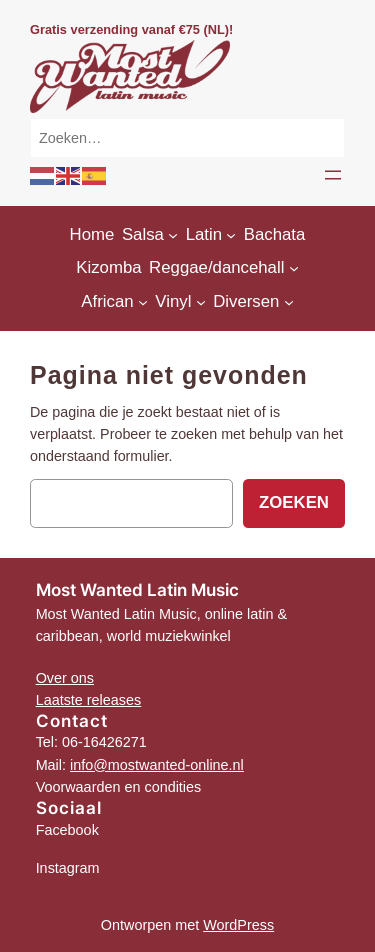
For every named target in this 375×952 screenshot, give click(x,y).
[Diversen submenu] (289, 302)
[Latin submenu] (231, 235)
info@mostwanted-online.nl (157, 765)
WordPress (238, 925)
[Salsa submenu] (173, 235)
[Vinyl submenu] (201, 302)
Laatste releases (89, 700)
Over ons (65, 678)
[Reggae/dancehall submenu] (294, 268)
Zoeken (294, 502)
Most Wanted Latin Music (137, 590)
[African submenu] (143, 302)
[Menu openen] (333, 175)
